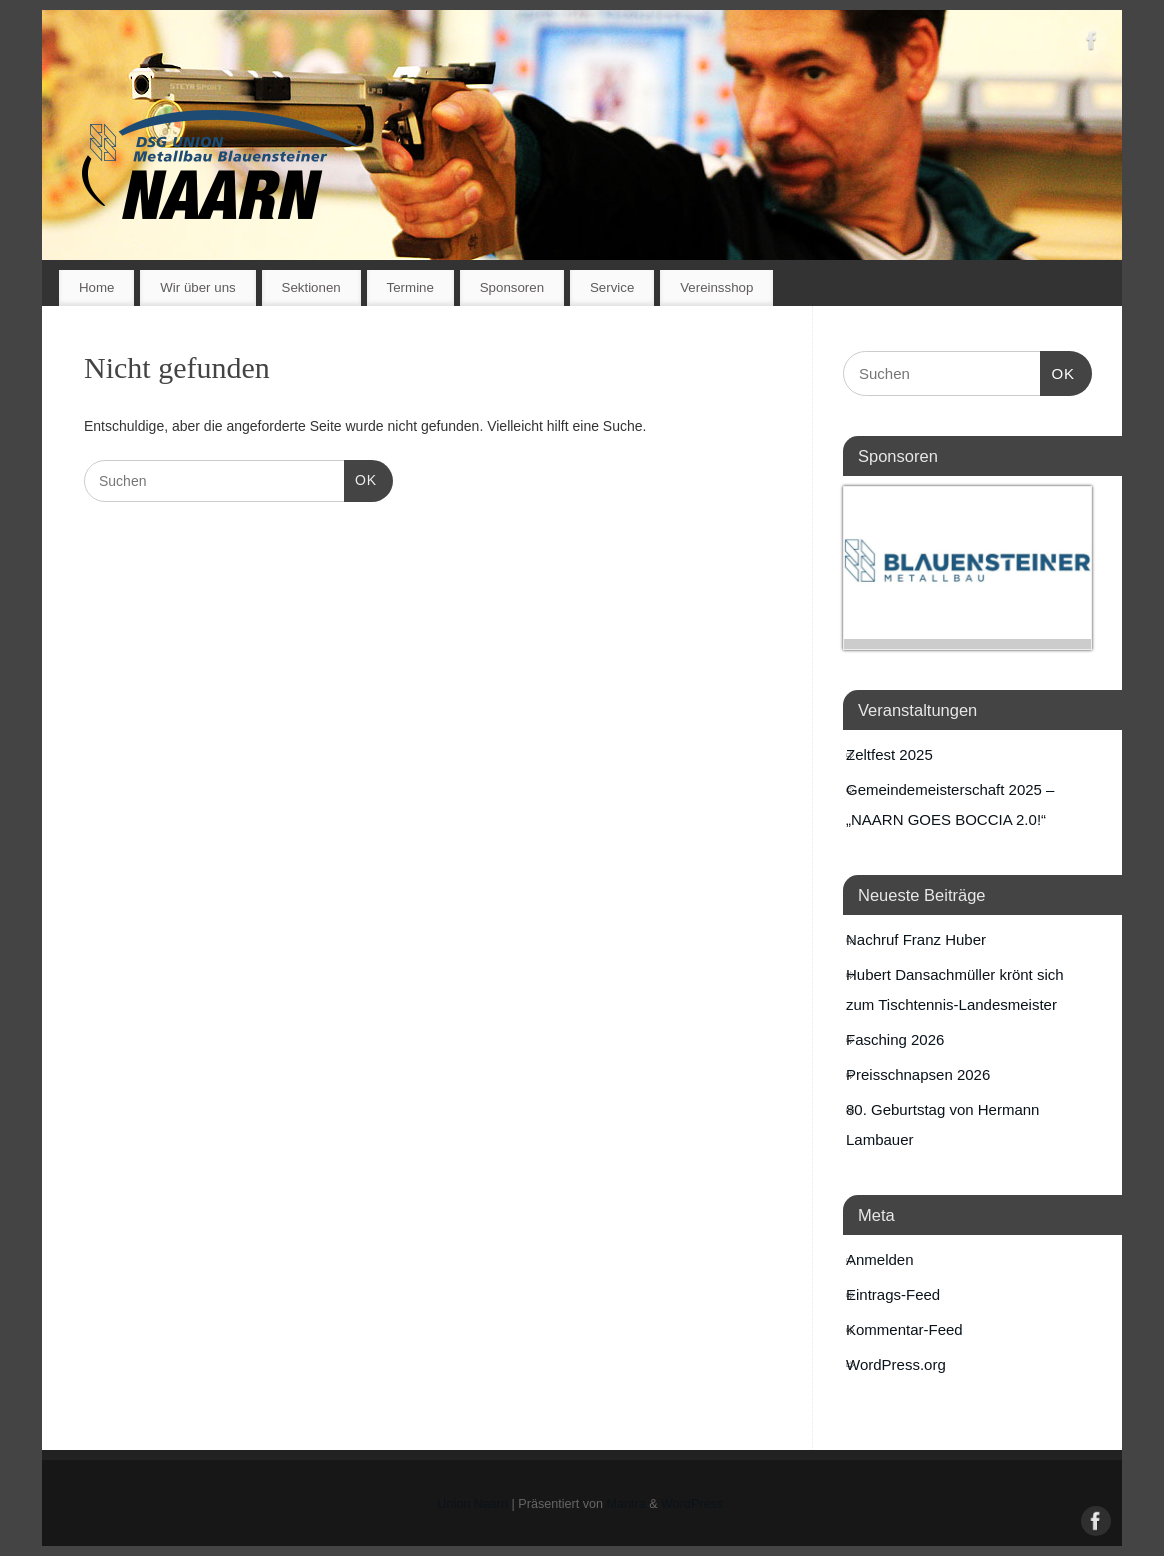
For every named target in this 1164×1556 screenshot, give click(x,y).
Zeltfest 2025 (889, 754)
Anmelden (880, 1259)
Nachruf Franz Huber (916, 939)
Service (612, 287)
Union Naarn (472, 1504)
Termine (410, 287)
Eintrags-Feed (893, 1294)
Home (96, 287)
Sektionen (311, 287)
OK (360, 478)
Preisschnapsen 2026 (918, 1074)
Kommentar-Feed (904, 1329)
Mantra (626, 1504)
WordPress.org (896, 1364)
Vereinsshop (716, 287)
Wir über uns (197, 287)
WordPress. (694, 1504)
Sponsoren (512, 287)
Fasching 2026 (895, 1039)
